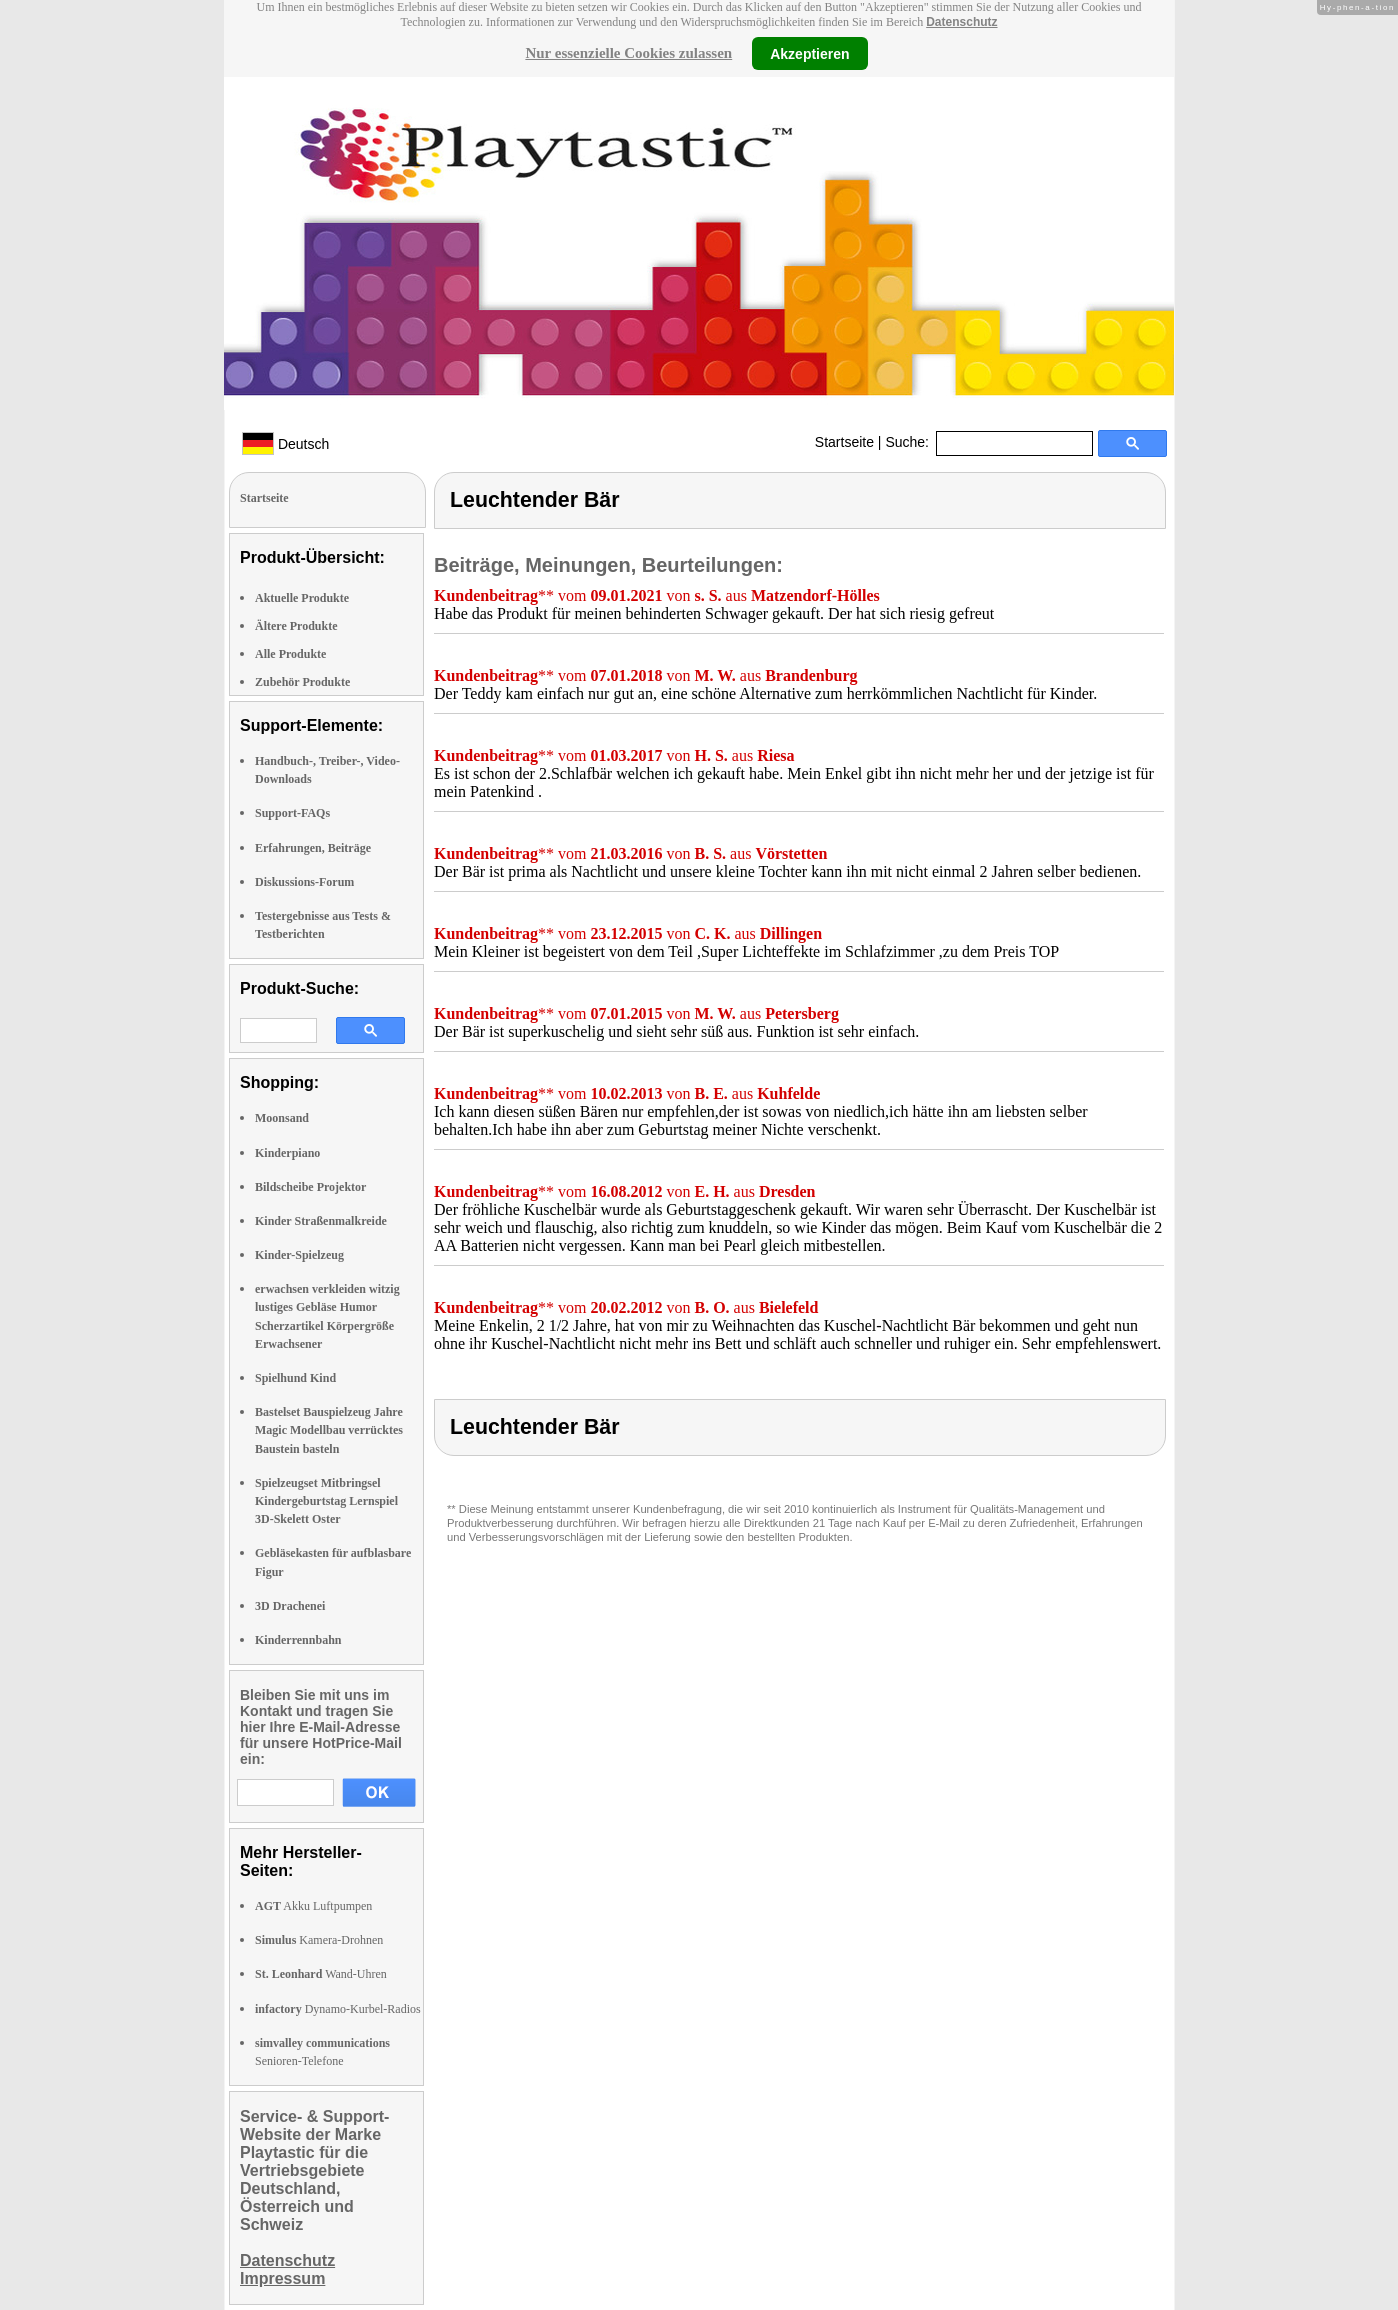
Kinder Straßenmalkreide (321, 1221)
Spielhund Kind (295, 1378)
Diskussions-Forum (304, 882)
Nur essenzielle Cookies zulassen (628, 53)
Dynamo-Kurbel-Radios (338, 2009)
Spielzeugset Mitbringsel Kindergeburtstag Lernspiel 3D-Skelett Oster (326, 1501)
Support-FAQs (292, 813)
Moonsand (282, 1118)
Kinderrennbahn (298, 1640)
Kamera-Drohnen (319, 1940)
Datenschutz (961, 22)
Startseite (844, 442)
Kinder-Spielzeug (299, 1255)
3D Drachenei (290, 1606)
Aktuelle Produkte (302, 598)
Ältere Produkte (296, 626)
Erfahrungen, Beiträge (313, 848)
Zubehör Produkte (302, 682)
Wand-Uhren (321, 1974)
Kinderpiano (287, 1153)
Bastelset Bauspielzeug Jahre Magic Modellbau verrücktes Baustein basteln (329, 1430)
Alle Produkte (290, 654)
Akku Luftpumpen (313, 1906)
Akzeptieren (809, 53)
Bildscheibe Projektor (310, 1187)
